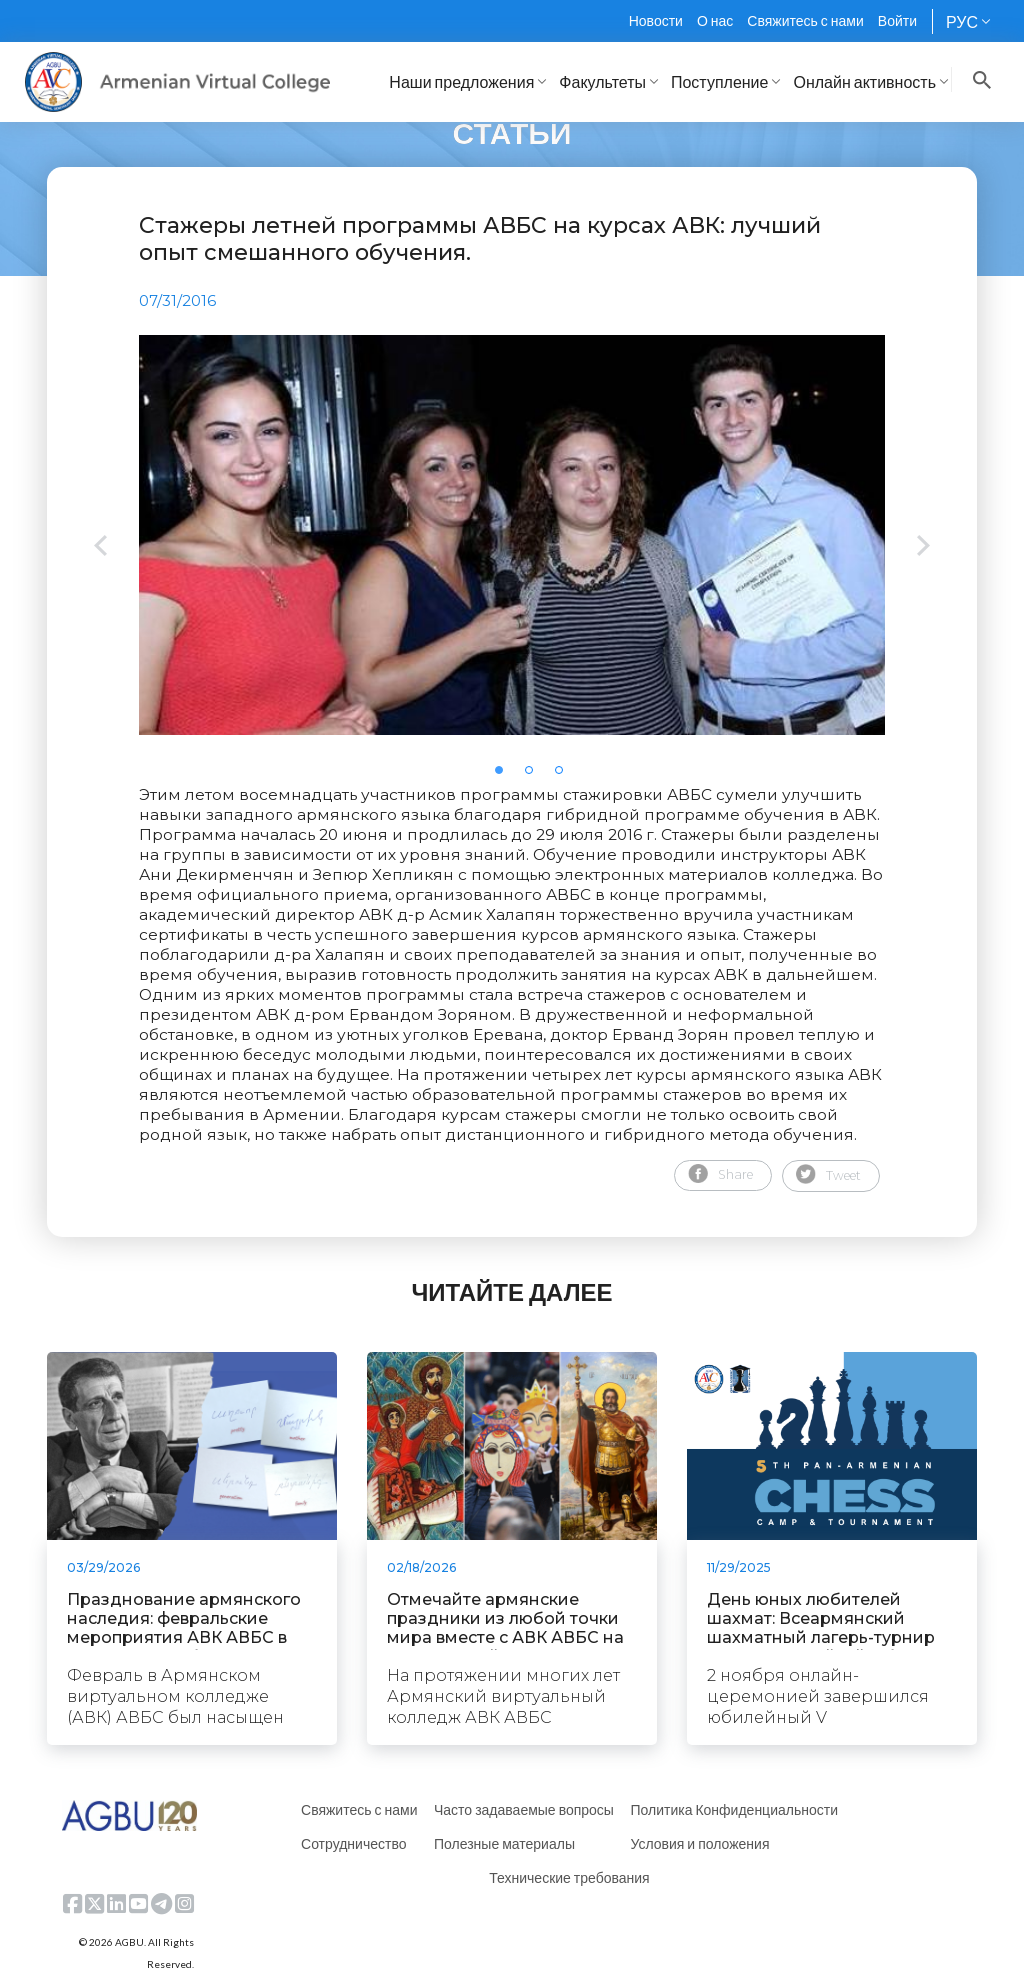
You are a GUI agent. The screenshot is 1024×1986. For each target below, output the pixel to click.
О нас (715, 20)
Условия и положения (699, 1843)
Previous (100, 547)
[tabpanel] (512, 535)
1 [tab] (505, 776)
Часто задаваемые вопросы (524, 1809)
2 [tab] (535, 776)
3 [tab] (565, 776)
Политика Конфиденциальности (734, 1809)
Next (923, 547)
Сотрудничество (353, 1843)
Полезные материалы (504, 1843)
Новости (656, 20)
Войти (897, 20)
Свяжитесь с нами (805, 20)
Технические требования (569, 1877)
